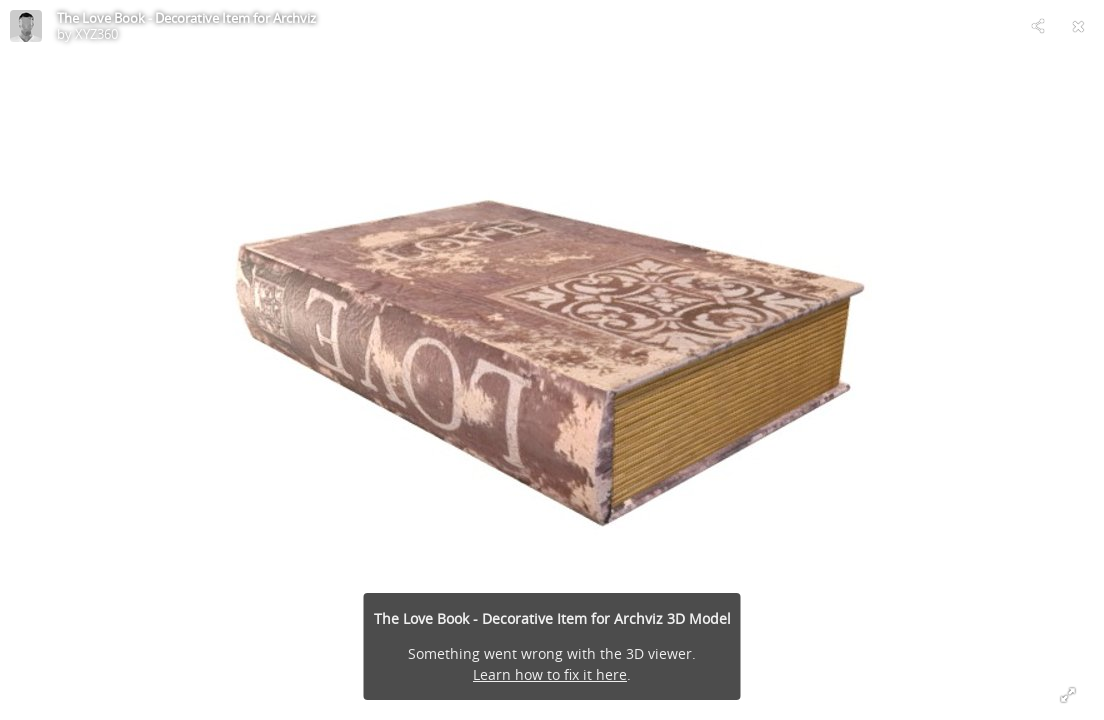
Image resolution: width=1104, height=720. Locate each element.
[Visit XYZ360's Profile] (26, 26)
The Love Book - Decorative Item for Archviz (186, 18)
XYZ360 (96, 34)
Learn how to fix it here (550, 674)
